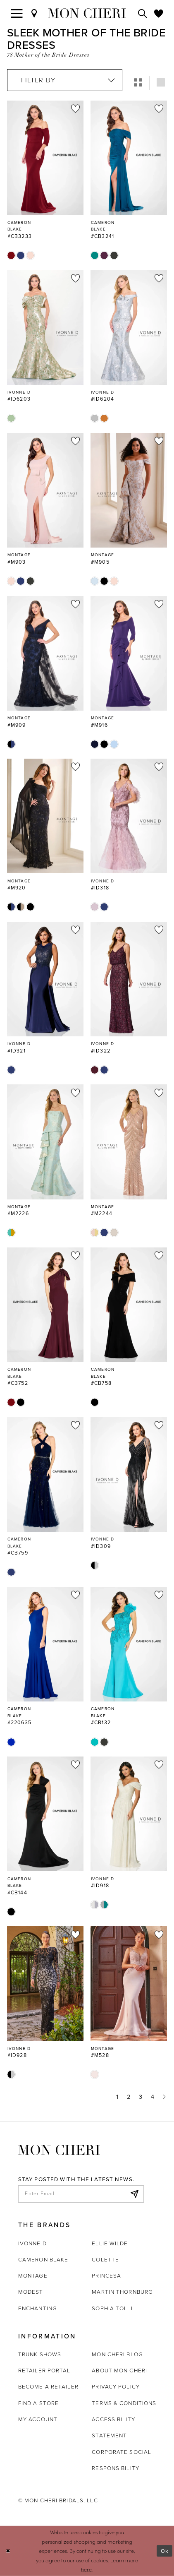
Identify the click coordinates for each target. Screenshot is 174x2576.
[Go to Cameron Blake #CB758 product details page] (129, 1304)
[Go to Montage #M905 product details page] (129, 490)
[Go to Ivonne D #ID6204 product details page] (129, 327)
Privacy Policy (116, 2386)
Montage (33, 2275)
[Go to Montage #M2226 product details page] (45, 1141)
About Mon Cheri (119, 2370)
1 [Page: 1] (117, 2096)
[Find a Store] (34, 13)
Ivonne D (32, 2243)
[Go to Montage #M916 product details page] (129, 653)
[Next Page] (164, 2096)
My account (37, 2419)
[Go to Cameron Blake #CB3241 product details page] (129, 158)
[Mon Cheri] (59, 2149)
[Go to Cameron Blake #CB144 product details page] (45, 1814)
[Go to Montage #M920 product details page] (45, 816)
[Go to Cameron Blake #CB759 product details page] (45, 1474)
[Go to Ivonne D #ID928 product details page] (45, 1983)
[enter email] (81, 2194)
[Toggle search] (142, 13)
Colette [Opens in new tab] (105, 2259)
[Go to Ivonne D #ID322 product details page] (129, 979)
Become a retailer (48, 2386)
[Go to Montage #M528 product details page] (129, 1983)
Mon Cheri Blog (117, 2354)
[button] (138, 82)
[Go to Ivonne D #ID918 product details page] (129, 1814)
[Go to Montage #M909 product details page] (45, 653)
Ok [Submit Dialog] (165, 2550)
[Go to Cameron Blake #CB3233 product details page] (45, 158)
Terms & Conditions (124, 2403)
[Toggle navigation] (17, 13)
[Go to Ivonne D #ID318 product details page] (129, 816)
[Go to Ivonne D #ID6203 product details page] (45, 327)
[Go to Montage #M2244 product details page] (129, 1141)
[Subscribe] (134, 2194)
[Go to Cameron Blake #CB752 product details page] (45, 1304)
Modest (30, 2292)
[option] (45, 180)
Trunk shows (39, 2354)
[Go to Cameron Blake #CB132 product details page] (129, 1644)
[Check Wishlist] (158, 13)
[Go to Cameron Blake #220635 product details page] (45, 1644)
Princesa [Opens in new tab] (106, 2275)
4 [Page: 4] (153, 2096)
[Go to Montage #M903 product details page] (45, 490)
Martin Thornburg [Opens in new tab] (122, 2292)
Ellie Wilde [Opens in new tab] (110, 2243)
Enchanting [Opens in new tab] (37, 2308)
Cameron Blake (43, 2259)
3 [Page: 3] (141, 2096)
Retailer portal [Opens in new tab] (44, 2370)
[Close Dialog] (8, 2551)
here (86, 2569)
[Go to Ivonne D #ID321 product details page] (45, 979)
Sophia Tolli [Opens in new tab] (112, 2308)
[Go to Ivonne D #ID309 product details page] (129, 1474)
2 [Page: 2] (129, 2096)
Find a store (38, 2403)
